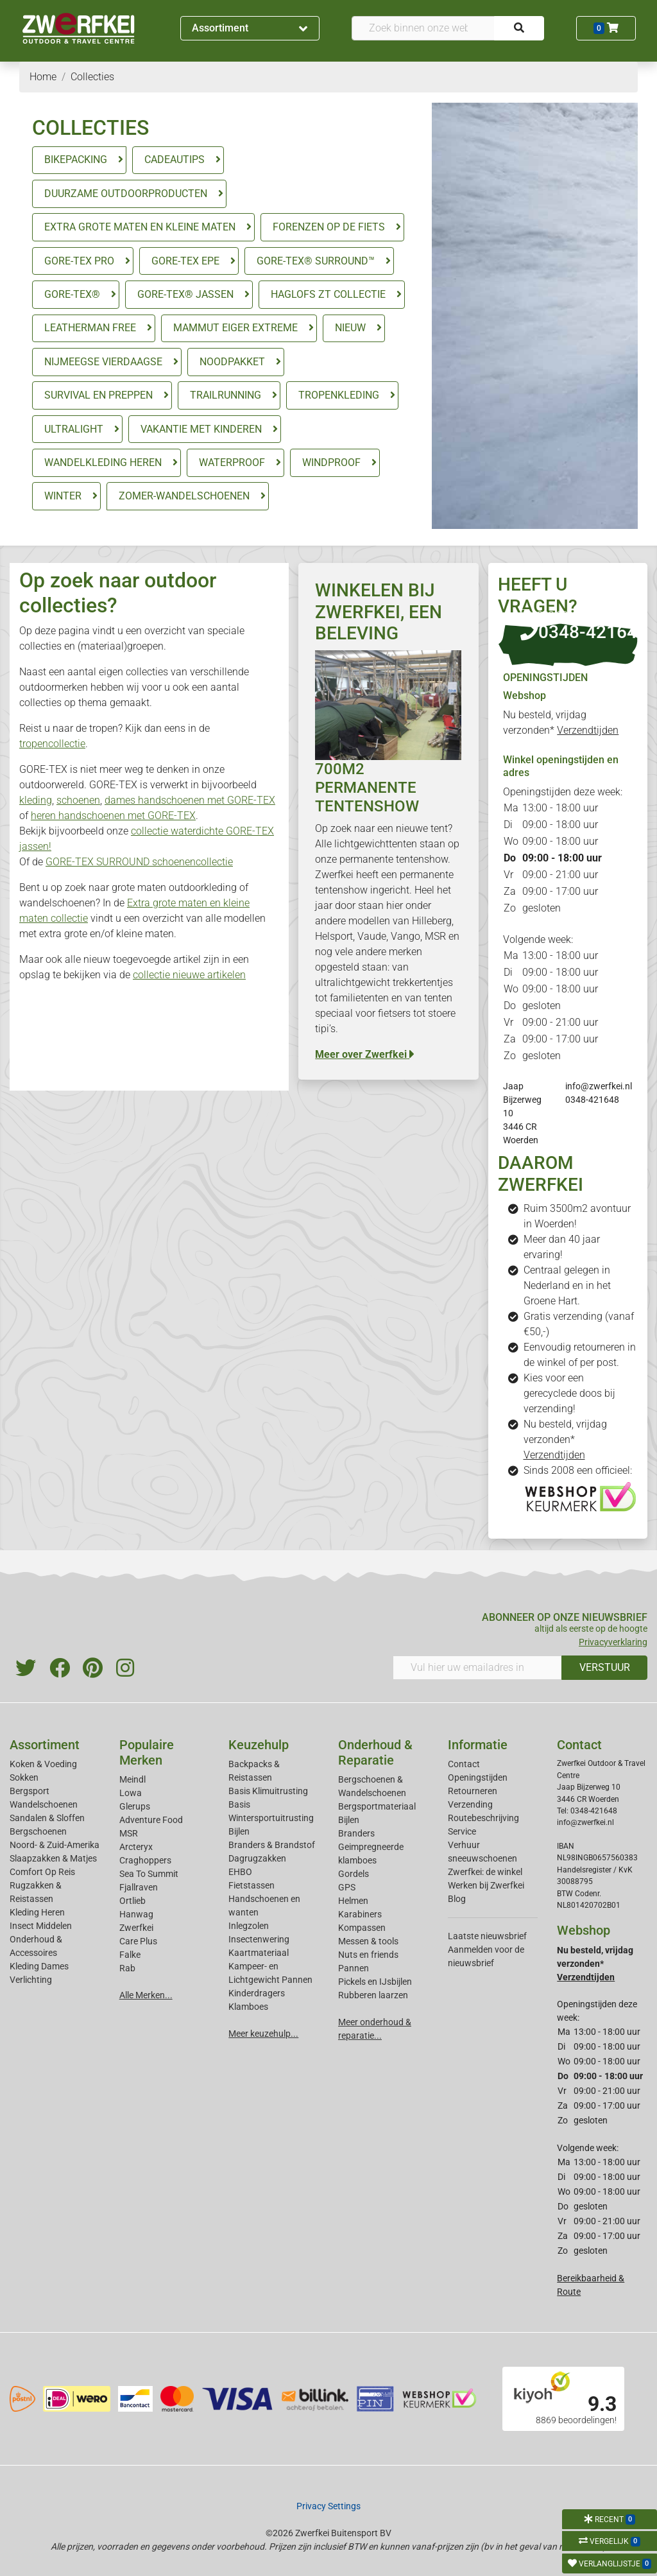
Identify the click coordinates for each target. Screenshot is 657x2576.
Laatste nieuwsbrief (487, 1936)
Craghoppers (145, 1860)
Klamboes (248, 2006)
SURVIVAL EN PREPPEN (98, 395)
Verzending (470, 1804)
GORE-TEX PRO (79, 261)
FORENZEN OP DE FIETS (329, 227)
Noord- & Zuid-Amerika (54, 1845)
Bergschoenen (38, 1831)
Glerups (134, 1806)
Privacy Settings (328, 2506)
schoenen (78, 800)
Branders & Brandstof (271, 1845)
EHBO (240, 1872)
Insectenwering (258, 1939)
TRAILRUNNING (225, 395)
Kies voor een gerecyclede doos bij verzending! (569, 1393)
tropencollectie (52, 744)
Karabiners (360, 1914)
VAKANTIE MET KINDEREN (201, 429)
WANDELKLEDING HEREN (103, 462)
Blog (457, 1899)
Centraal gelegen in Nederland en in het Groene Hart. (567, 1285)
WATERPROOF (232, 462)
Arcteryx (136, 1847)
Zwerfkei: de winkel (485, 1872)
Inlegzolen (248, 1926)
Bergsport (29, 1791)
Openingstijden (478, 1777)
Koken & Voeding (43, 1764)
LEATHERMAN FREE (90, 328)
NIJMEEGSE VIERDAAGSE (103, 362)
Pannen (353, 1968)
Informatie (478, 1744)
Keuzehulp (258, 1744)
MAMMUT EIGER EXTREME (235, 328)
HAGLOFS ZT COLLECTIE (328, 294)
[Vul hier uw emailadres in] (477, 1667)
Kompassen (362, 1928)
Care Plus (138, 1941)
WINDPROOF (331, 462)
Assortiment (249, 28)
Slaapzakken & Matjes (53, 1858)
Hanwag (136, 1914)
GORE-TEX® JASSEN (185, 294)
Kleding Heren (37, 1912)
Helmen (353, 1901)
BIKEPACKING (75, 159)
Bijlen (239, 1831)
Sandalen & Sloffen (47, 1818)
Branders (356, 1833)
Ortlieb (132, 1901)
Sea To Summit (148, 1874)
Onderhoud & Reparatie (375, 1752)
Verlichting (31, 1980)
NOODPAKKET (232, 362)
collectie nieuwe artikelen (189, 975)
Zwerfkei (136, 1928)
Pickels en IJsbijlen (375, 1981)
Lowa (130, 1793)
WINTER (62, 496)
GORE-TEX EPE (185, 261)
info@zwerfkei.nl (598, 1086)
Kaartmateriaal (258, 1953)
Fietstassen (251, 1885)
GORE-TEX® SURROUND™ (316, 261)
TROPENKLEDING (338, 395)
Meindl (132, 1779)
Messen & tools (368, 1941)
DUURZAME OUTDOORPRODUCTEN (125, 193)
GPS (346, 1887)
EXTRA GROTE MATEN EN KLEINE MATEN (139, 227)
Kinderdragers (256, 1993)
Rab (127, 1968)
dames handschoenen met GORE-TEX (190, 800)
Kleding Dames (39, 1966)
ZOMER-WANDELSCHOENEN (184, 496)
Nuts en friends (368, 1954)
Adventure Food (151, 1820)
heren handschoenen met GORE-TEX (113, 815)
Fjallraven (138, 1887)
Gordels (353, 1874)
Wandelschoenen (44, 1804)
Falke (130, 1954)
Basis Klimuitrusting (268, 1791)
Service (462, 1831)
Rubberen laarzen (373, 1995)
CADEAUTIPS (174, 159)
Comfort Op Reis (42, 1872)
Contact (464, 1764)
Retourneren (472, 1791)
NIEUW (350, 328)
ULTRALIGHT (73, 429)
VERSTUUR (604, 1667)
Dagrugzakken (257, 1858)
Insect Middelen (41, 1926)
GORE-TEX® (72, 294)
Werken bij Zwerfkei (486, 1885)
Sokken (24, 1777)
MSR (128, 1833)
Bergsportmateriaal (377, 1806)
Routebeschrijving (483, 1818)
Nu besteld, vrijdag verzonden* (565, 1439)
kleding (35, 800)
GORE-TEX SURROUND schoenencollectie (139, 862)
